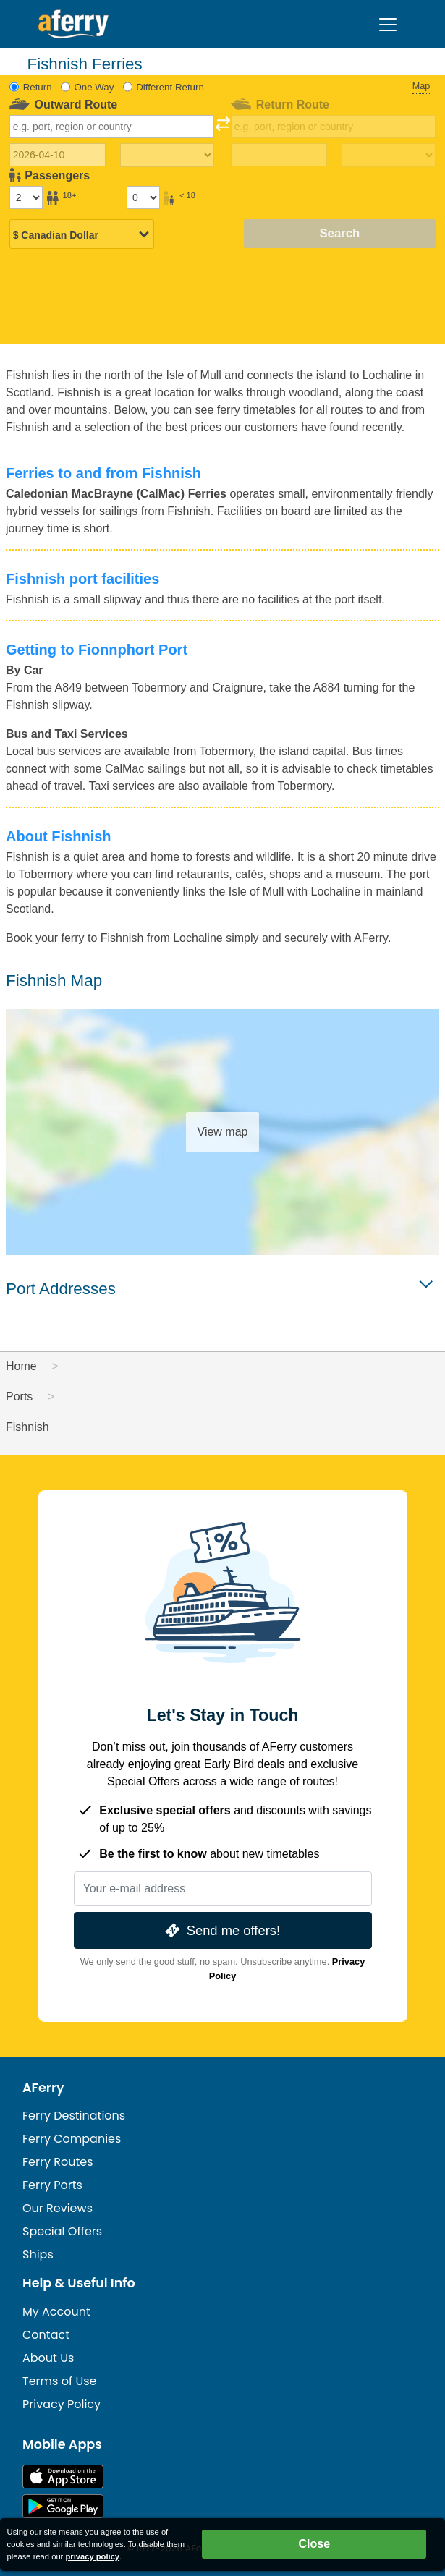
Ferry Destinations (73, 2115)
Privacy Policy (61, 2404)
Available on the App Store (62, 2476)
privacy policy (92, 2556)
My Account (56, 2311)
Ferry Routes (57, 2162)
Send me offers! (221, 1930)
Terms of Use (59, 2381)
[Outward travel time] (167, 155)
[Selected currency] (81, 235)
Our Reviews (57, 2208)
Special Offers (62, 2231)
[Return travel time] (389, 155)
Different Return (170, 87)
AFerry (43, 2087)
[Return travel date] (279, 154)
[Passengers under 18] (143, 197)
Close (314, 2544)
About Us (48, 2358)
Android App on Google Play (62, 2506)
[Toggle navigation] (387, 25)
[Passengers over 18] (26, 197)
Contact (45, 2334)
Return (37, 87)
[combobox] (111, 126)
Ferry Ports (52, 2185)
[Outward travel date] (57, 154)
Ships (38, 2254)
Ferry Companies (71, 2138)
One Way (94, 87)
